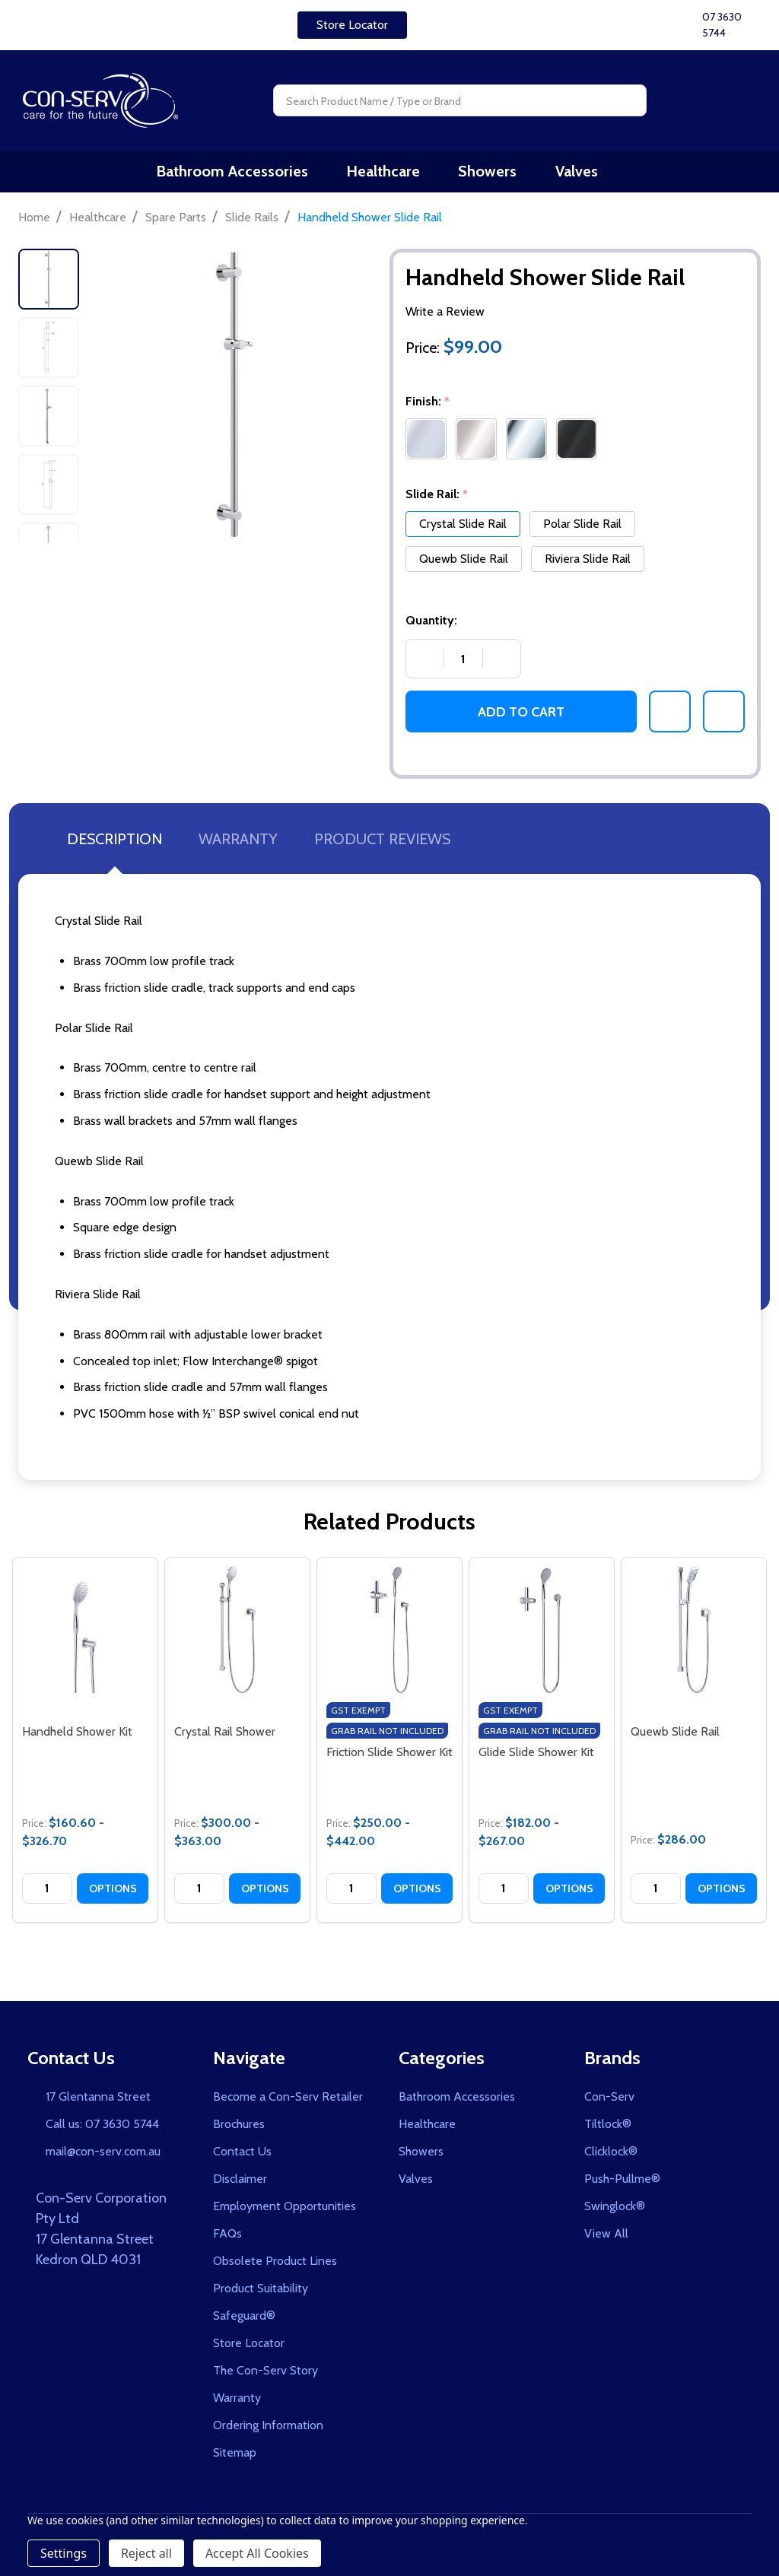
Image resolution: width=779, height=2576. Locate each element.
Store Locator (352, 24)
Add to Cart (521, 717)
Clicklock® (611, 2157)
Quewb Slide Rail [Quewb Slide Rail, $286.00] (675, 1737)
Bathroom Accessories (249, 174)
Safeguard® (244, 2321)
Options (113, 1894)
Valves (574, 174)
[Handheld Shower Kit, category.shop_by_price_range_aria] (85, 1636)
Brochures (239, 2130)
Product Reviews (382, 845)
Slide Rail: (437, 500)
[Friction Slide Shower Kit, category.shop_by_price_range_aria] (389, 1636)
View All (606, 2239)
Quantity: (431, 626)
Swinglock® (614, 2212)
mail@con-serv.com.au (103, 2157)
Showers (492, 174)
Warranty (238, 845)
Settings (63, 2553)
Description (114, 845)
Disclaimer (240, 2184)
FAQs (227, 2239)
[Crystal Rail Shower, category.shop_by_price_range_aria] (237, 1636)
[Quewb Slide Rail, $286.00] (694, 1636)
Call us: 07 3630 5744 (102, 2130)
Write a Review (445, 317)
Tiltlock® (607, 2130)
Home (34, 222)
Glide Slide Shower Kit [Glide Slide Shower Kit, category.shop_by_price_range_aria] (536, 1758)
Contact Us (242, 2157)
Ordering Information (268, 2431)
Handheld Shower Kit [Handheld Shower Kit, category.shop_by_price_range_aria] (77, 1737)
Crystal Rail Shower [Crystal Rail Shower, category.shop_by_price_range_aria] (224, 1737)
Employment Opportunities (284, 2212)
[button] (352, 25)
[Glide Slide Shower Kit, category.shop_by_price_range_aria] (542, 1636)
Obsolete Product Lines (275, 2267)
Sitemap (234, 2458)
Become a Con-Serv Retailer (288, 2102)
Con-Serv (609, 2102)
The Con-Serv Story (265, 2376)
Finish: (429, 407)
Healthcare (394, 174)
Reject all (146, 2553)
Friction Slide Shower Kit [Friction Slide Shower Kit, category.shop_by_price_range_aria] (389, 1758)
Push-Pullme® (622, 2184)
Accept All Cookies (257, 2553)
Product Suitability (260, 2294)
